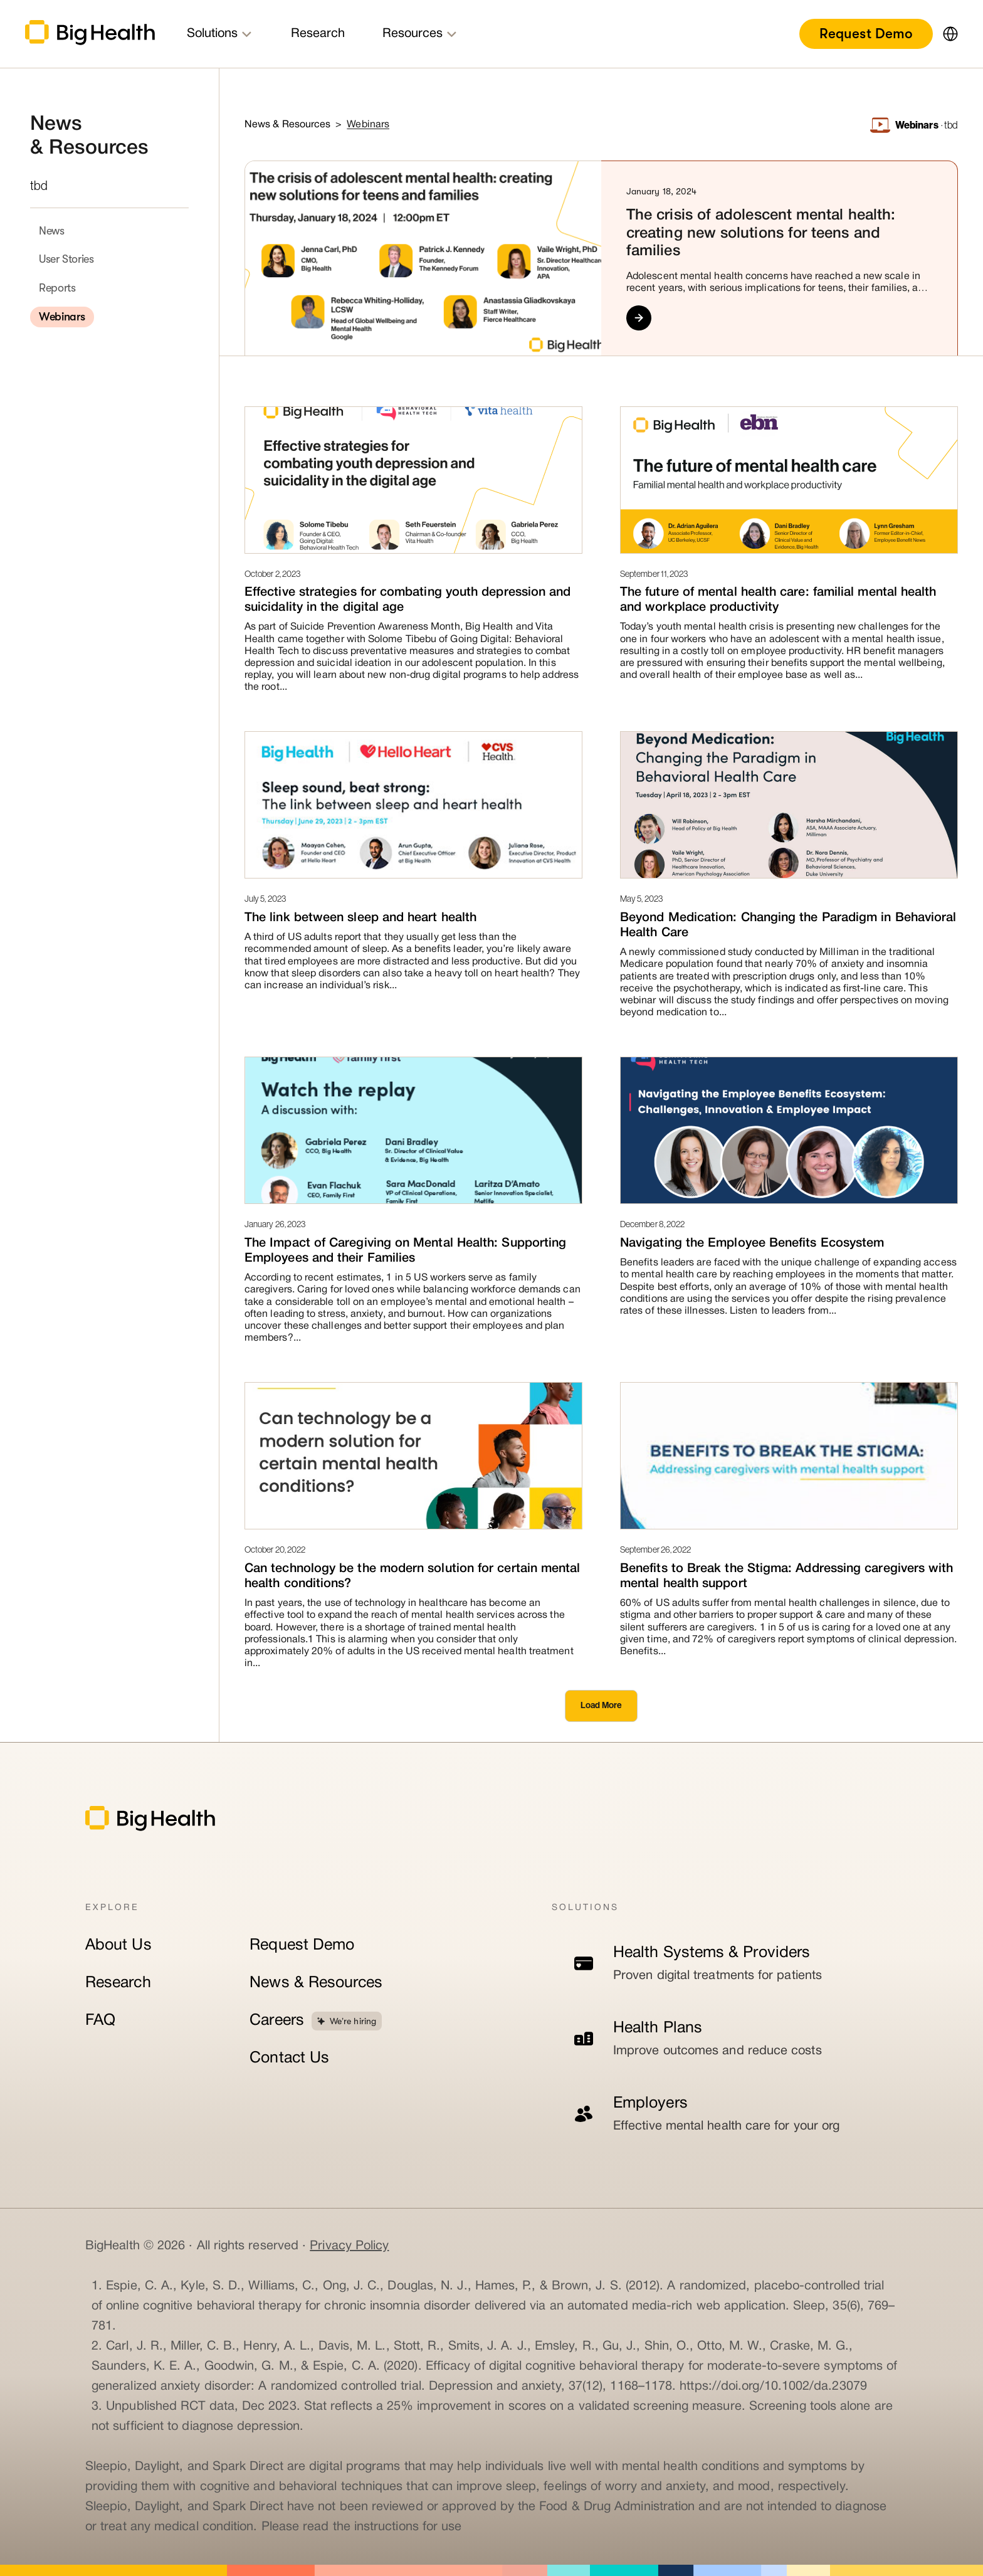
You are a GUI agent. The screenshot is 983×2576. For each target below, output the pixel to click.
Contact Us (289, 2058)
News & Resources (316, 1983)
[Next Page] (601, 1706)
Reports (57, 288)
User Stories (66, 259)
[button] (945, 33)
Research (118, 1983)
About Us (118, 1945)
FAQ (100, 2021)
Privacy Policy (349, 2246)
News (52, 230)
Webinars (62, 316)
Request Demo (866, 33)
